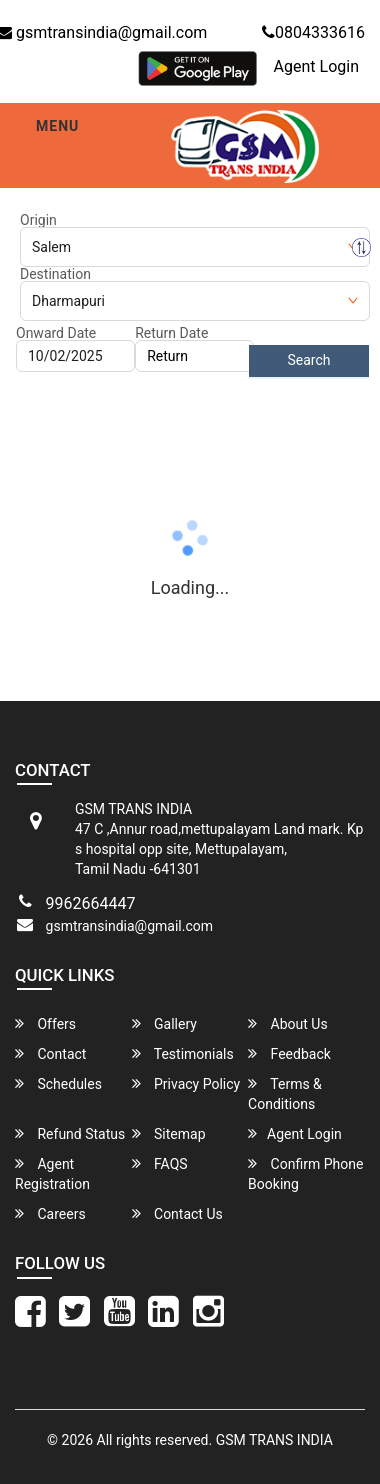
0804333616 (313, 32)
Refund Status (70, 1133)
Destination (55, 274)
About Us (288, 1023)
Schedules (58, 1083)
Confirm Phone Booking (305, 1173)
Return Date (171, 333)
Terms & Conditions (285, 1093)
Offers (45, 1023)
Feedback (289, 1053)
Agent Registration (52, 1173)
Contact (50, 1053)
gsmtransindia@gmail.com (129, 926)
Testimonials (183, 1053)
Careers (50, 1213)
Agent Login (316, 66)
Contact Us (177, 1213)
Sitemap (169, 1133)
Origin (38, 220)
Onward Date (56, 333)
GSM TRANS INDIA (274, 1440)
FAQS (160, 1163)
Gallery (164, 1023)
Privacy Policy (186, 1083)
